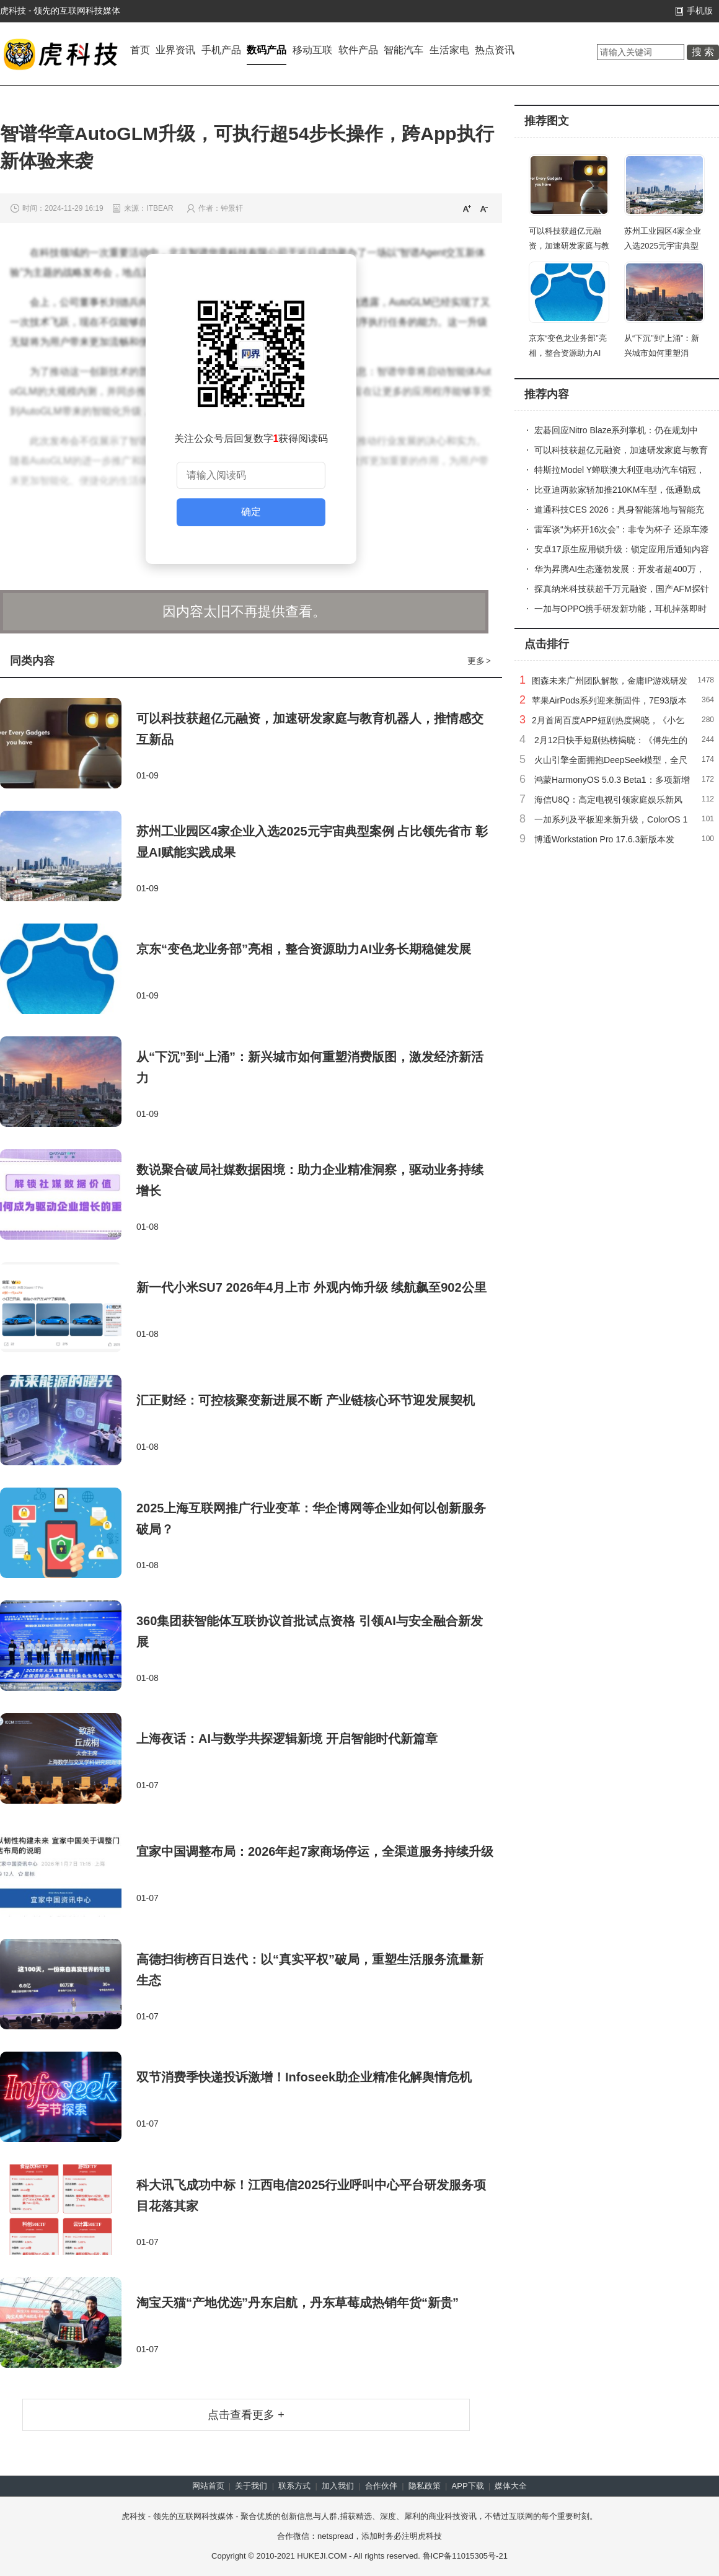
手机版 (700, 10)
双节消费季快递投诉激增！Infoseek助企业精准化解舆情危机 (304, 2077)
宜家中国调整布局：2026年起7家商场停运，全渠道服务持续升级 (314, 1851)
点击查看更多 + (246, 2415)
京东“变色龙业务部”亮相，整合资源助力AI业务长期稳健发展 (303, 949)
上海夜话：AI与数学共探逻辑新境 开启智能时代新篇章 (287, 1738)
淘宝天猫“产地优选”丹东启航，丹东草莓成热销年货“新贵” (297, 2302)
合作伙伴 (381, 2485)
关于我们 (251, 2485)
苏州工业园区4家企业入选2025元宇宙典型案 (662, 245)
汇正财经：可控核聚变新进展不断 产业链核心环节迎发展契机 (305, 1400)
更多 (479, 661)
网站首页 (208, 2485)
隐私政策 (424, 2485)
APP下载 (468, 2485)
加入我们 (338, 2485)
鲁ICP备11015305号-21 (465, 2556)
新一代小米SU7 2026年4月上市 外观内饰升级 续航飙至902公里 (311, 1287)
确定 (251, 511)
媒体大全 (511, 2485)
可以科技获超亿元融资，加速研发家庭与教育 (569, 245)
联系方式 (294, 2485)
